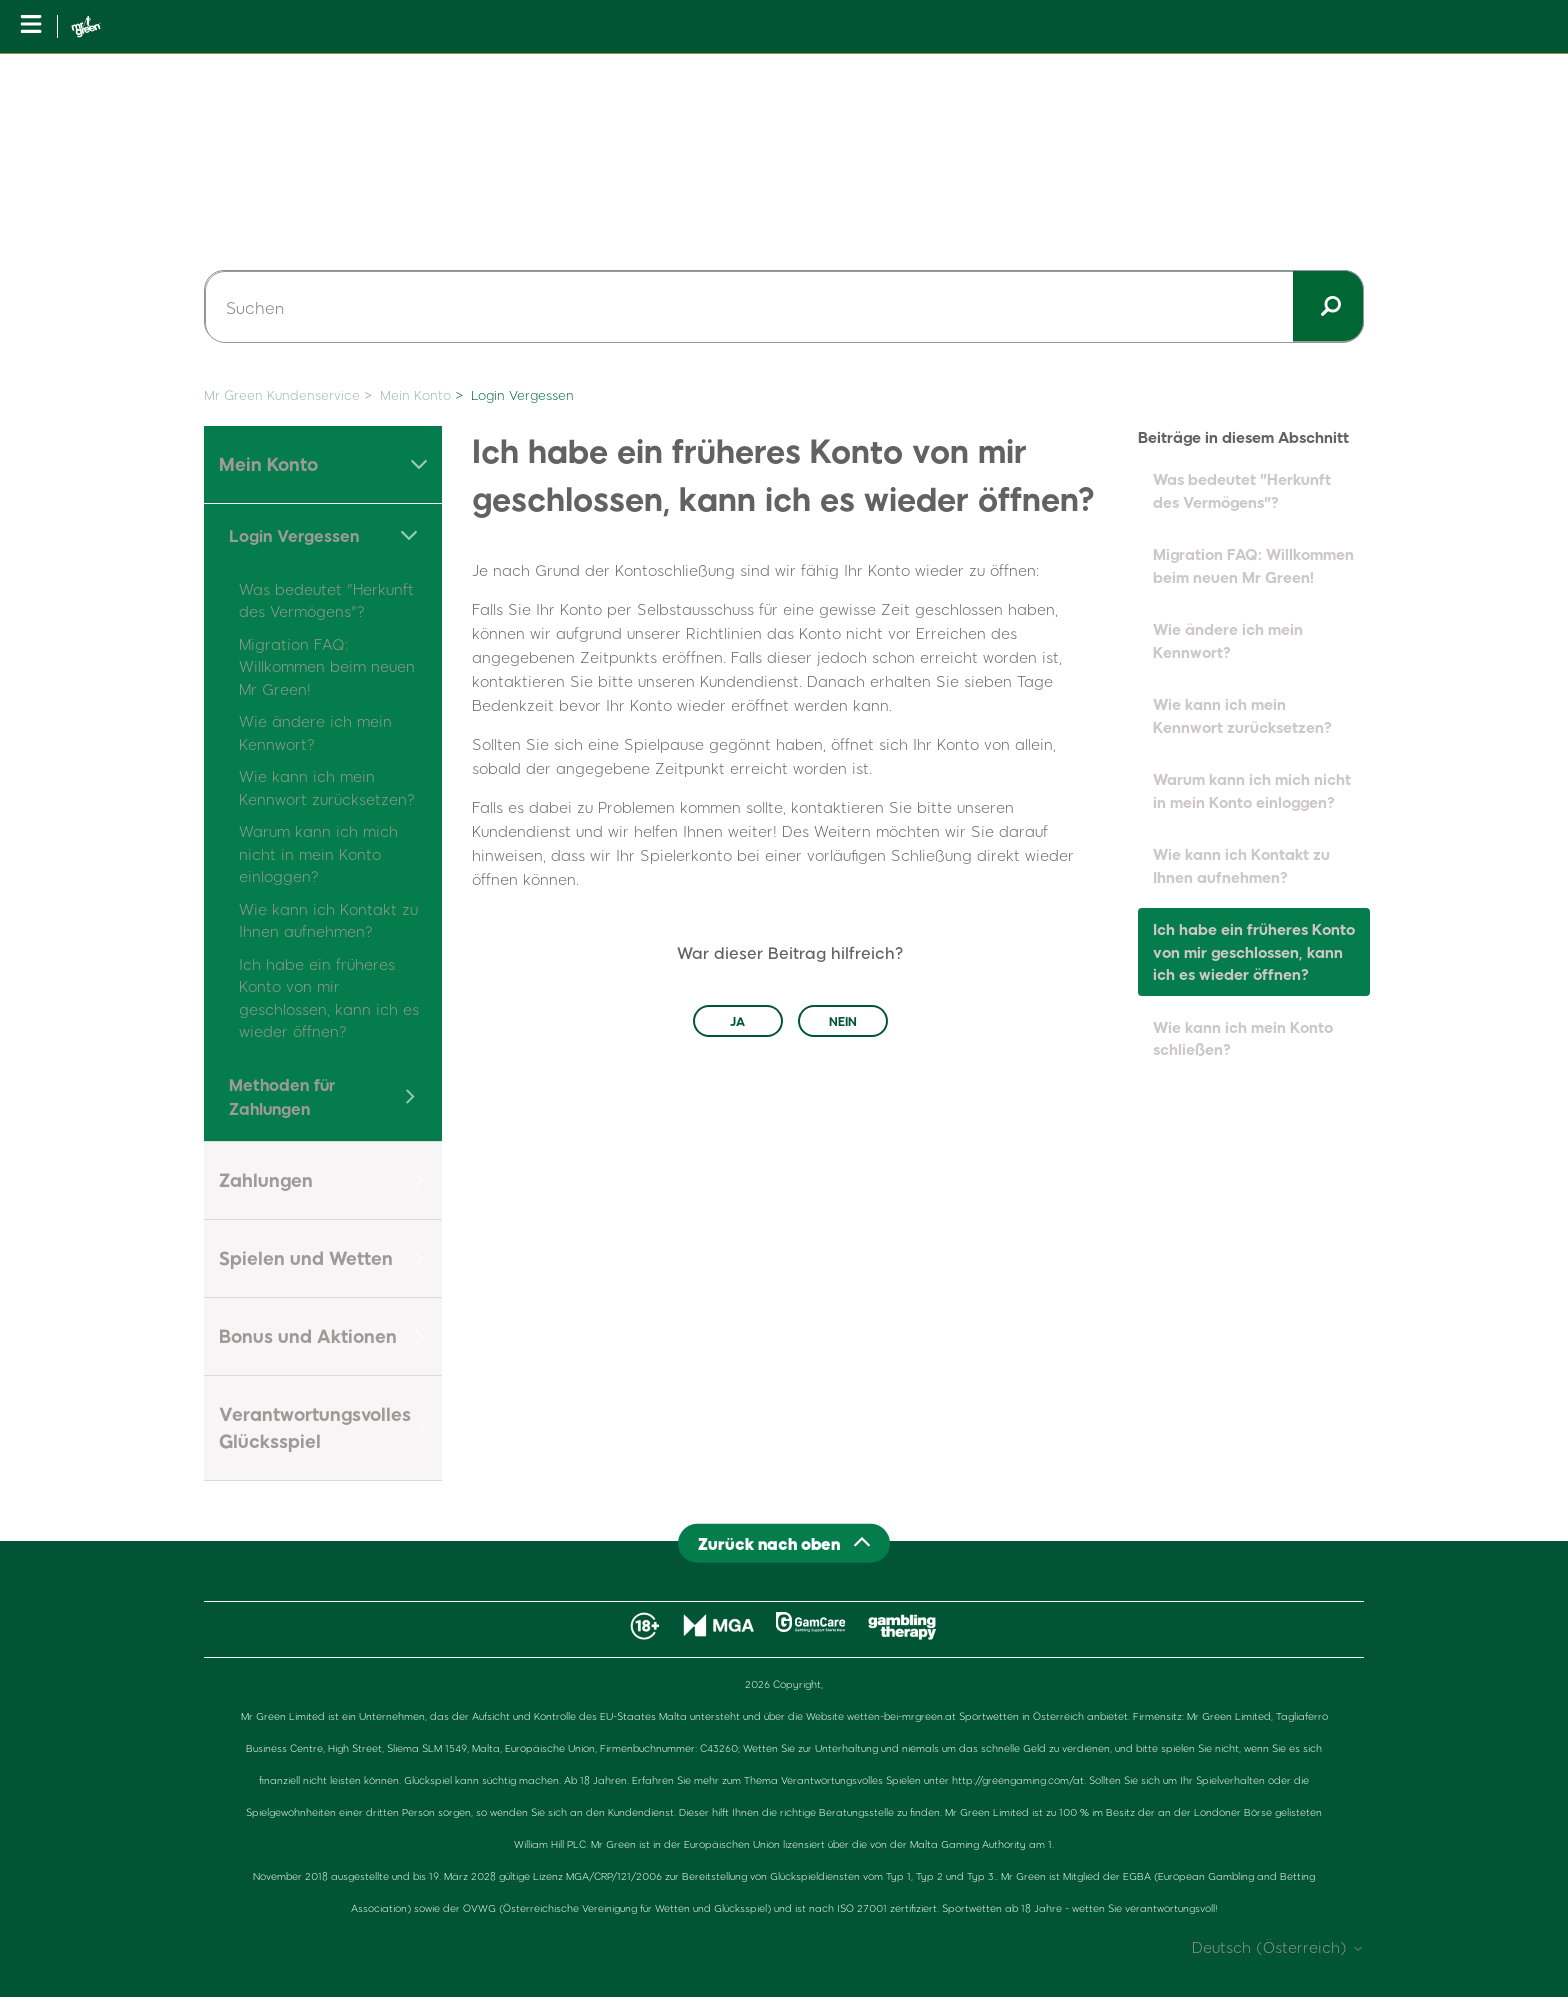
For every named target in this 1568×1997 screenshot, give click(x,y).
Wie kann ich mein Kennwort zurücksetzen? (1242, 715)
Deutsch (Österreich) (1278, 1947)
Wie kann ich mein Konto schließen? (1243, 1038)
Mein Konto (415, 395)
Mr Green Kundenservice (282, 395)
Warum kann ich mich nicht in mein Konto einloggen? (318, 853)
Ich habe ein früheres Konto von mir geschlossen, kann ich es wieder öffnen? (1254, 951)
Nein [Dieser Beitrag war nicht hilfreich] (843, 1021)
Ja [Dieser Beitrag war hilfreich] (737, 1021)
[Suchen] (784, 307)
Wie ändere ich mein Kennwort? (1228, 640)
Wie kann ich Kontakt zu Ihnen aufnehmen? (1241, 865)
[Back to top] (784, 1542)
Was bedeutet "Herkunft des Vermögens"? (1242, 490)
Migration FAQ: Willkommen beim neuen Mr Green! (327, 666)
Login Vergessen (522, 395)
